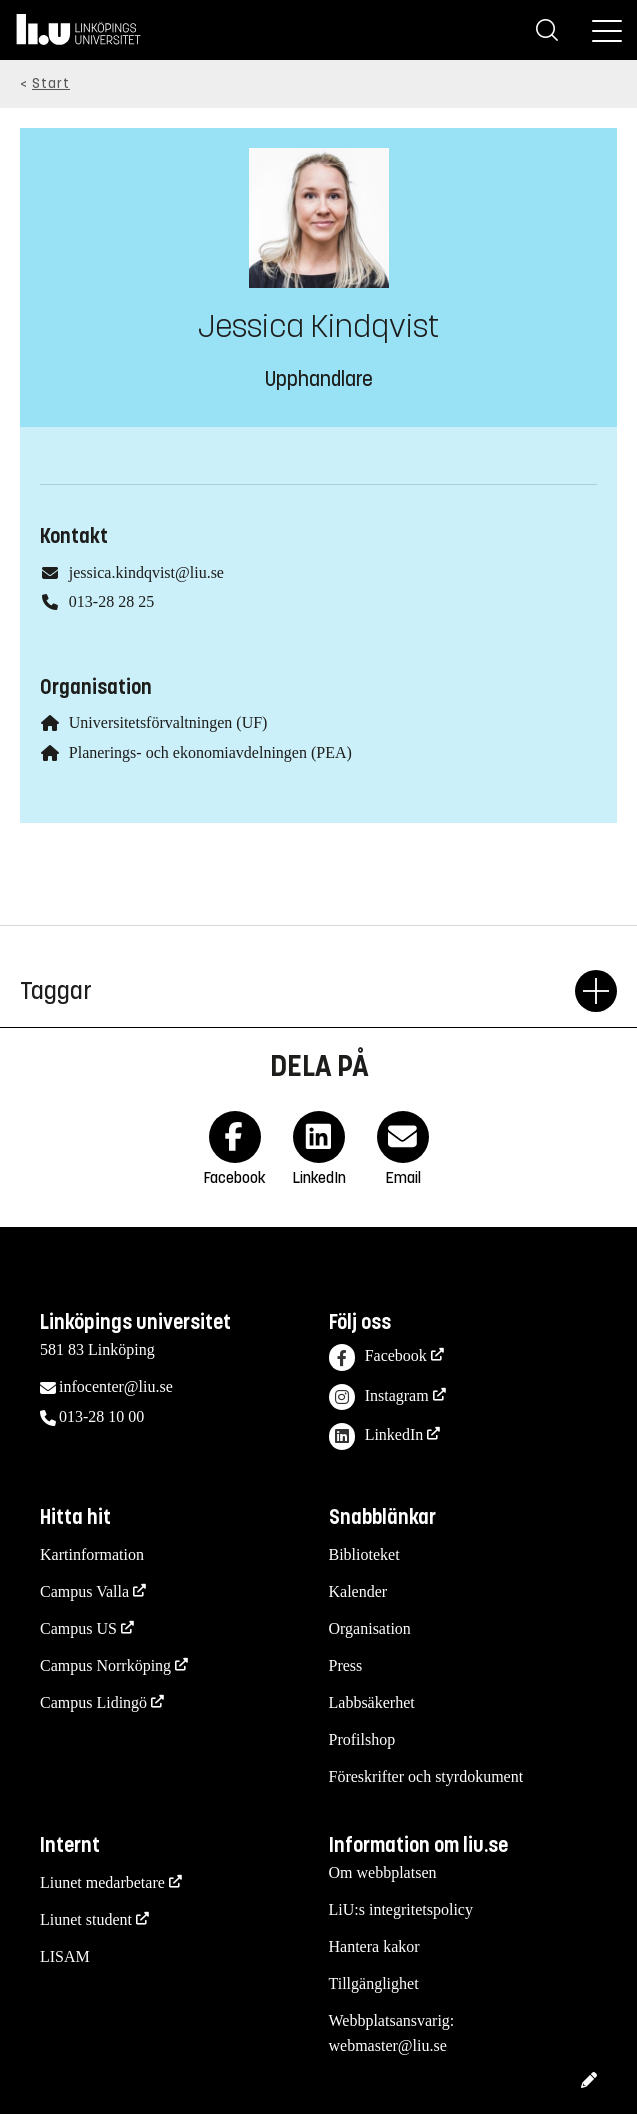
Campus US (78, 1628)
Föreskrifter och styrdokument (426, 1776)
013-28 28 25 (111, 601)
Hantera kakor (374, 1946)
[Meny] (607, 30)
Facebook (378, 1357)
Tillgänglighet (374, 1983)
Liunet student (86, 1919)
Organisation (370, 1628)
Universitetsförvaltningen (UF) (168, 722)
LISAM (65, 1956)
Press (346, 1665)
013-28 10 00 (101, 1416)
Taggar (297, 991)
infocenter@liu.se (116, 1386)
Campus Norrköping (105, 1665)
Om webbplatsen (383, 1872)
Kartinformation (92, 1554)
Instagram (379, 1397)
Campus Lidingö (93, 1702)
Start (51, 83)
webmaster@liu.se (388, 2045)
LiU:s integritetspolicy (401, 1909)
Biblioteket (364, 1554)
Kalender (358, 1591)
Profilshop (362, 1739)
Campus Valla (84, 1591)
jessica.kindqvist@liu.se (146, 572)
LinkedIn (376, 1436)
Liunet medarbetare (102, 1882)
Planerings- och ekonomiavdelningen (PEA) (210, 752)
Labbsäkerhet (372, 1702)
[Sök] (547, 30)
